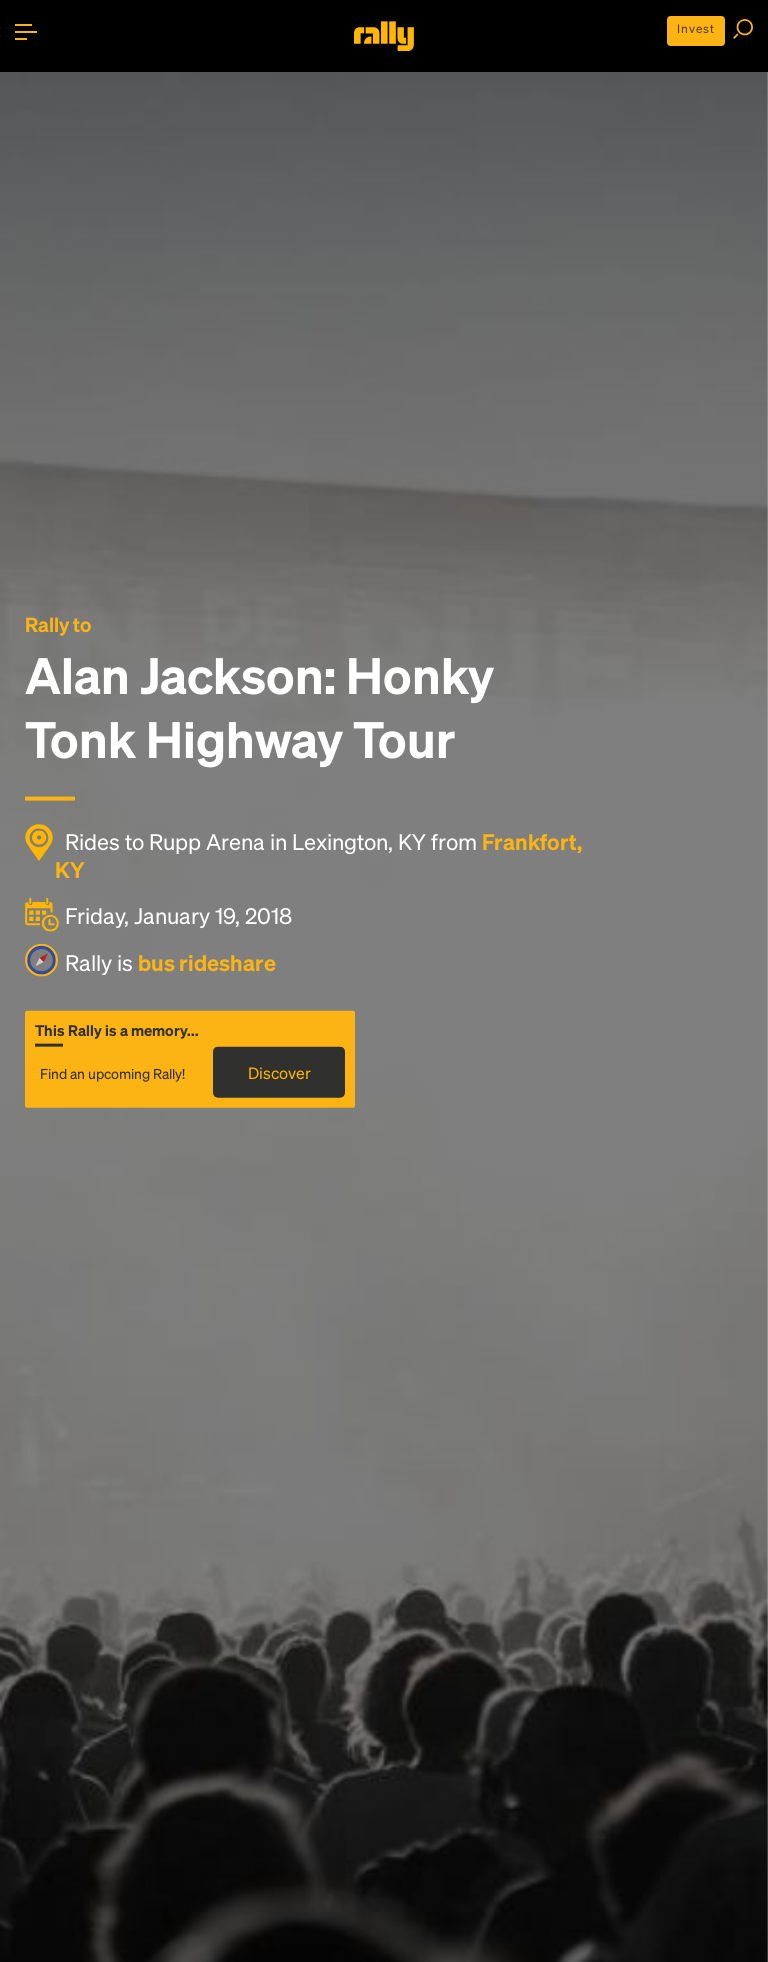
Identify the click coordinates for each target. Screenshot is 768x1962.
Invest (696, 28)
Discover (279, 1071)
